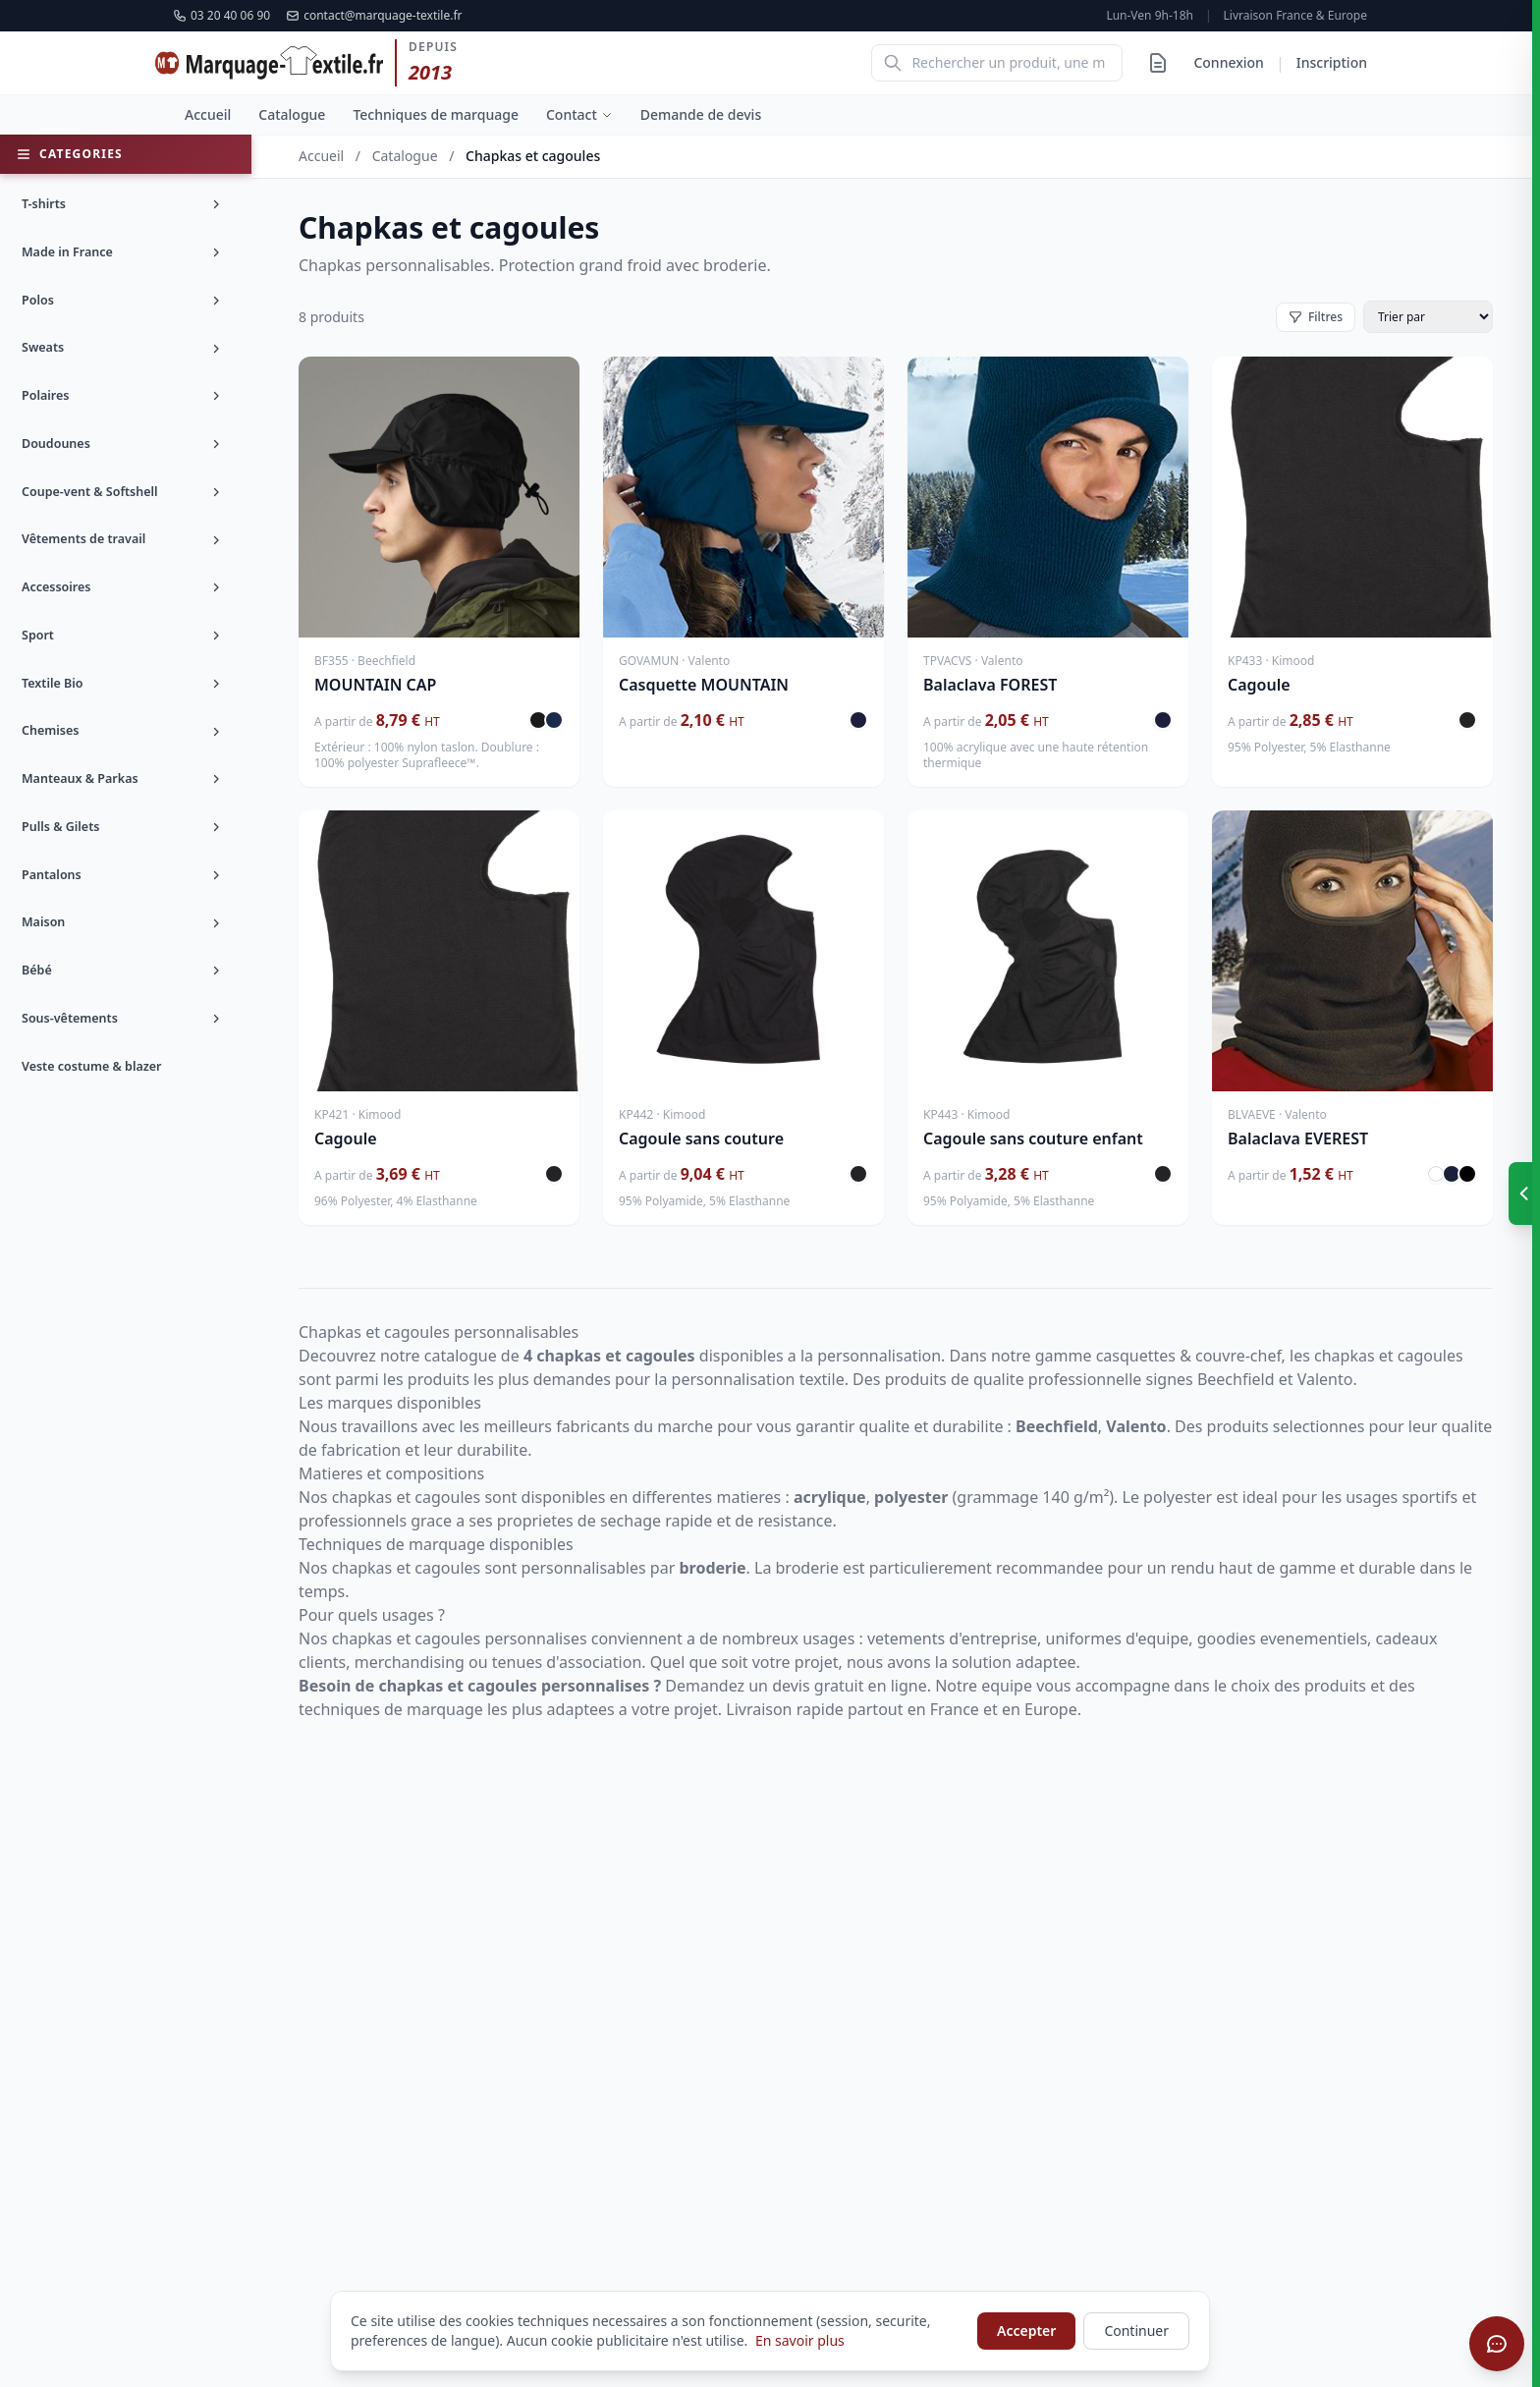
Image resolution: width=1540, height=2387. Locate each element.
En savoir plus (800, 2340)
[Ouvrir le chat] (1496, 2343)
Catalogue (291, 114)
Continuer (1136, 2330)
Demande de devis (700, 114)
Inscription (1331, 62)
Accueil (208, 114)
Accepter (1026, 2330)
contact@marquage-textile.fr (374, 16)
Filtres (1316, 316)
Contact (579, 114)
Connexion (1228, 62)
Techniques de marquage (436, 114)
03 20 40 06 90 (221, 16)
